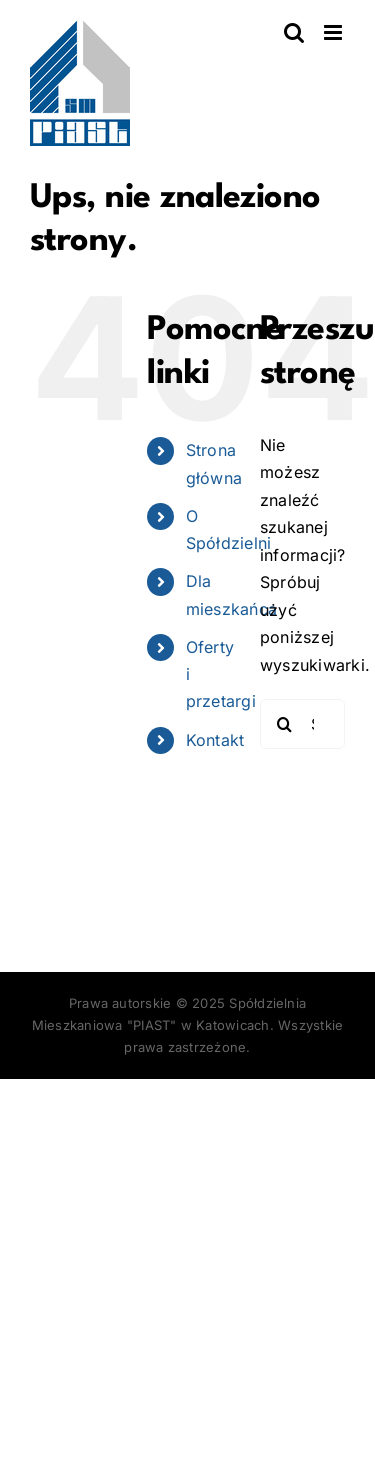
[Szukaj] (285, 724)
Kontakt (215, 740)
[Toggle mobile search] (294, 32)
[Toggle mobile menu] (334, 32)
